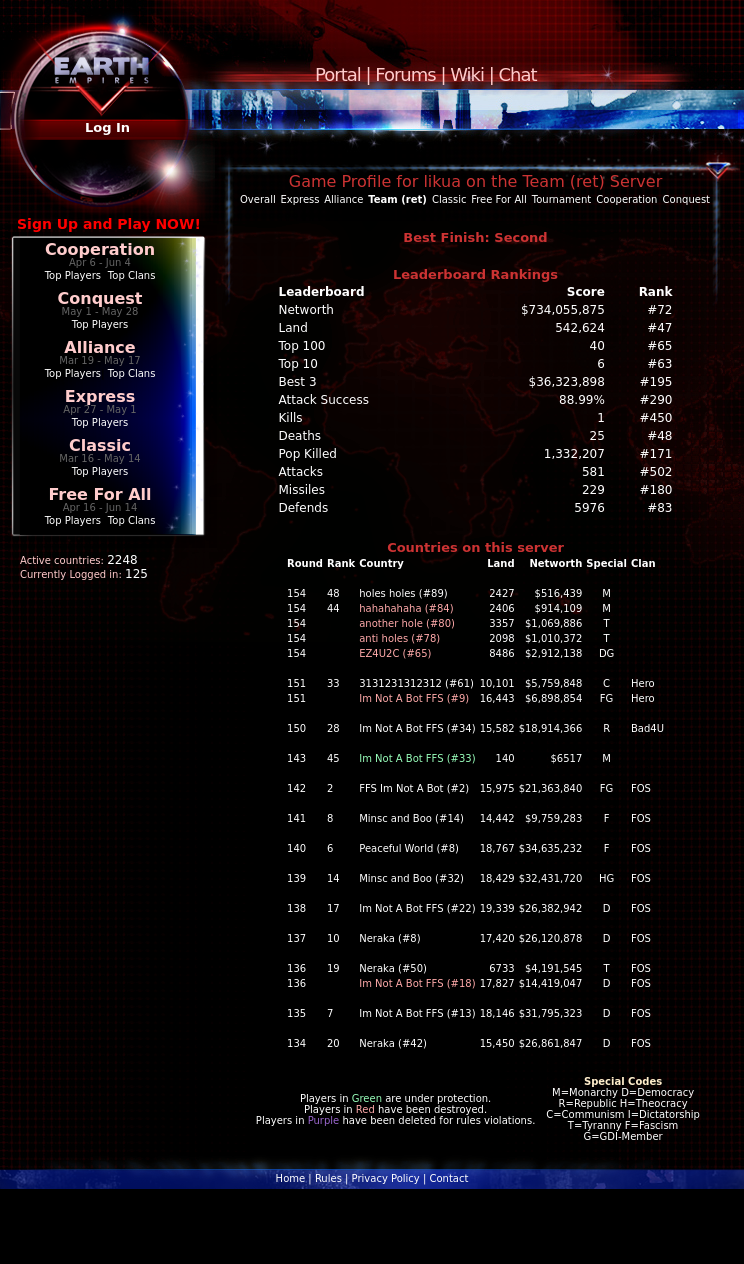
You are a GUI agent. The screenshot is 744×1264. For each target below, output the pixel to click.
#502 (656, 472)
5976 (589, 508)
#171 (656, 454)
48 (333, 593)
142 (296, 788)
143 (296, 758)
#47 (659, 328)
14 (333, 878)
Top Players (73, 275)
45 (333, 758)
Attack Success (324, 400)
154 (296, 593)
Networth (306, 310)
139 (296, 878)
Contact (448, 1178)
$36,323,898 (567, 382)
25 (597, 436)
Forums (405, 74)
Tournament (561, 199)
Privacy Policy (386, 1178)
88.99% (582, 400)
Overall (258, 199)
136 (296, 968)
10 (333, 938)
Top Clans (132, 275)
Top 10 (298, 364)
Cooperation (100, 249)
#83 (659, 508)
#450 (656, 418)
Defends (304, 508)
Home (291, 1178)
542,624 (580, 328)
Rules (328, 1178)
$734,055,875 (563, 310)
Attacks (301, 472)
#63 (659, 364)
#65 (659, 346)
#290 (656, 400)
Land (293, 328)
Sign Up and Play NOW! (109, 224)
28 (333, 728)
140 (296, 848)
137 (296, 938)
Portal (338, 74)
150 (296, 728)
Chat (518, 74)
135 (296, 1013)
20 (333, 1043)
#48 (659, 436)
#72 (659, 310)
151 (296, 683)
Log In (107, 127)
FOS (641, 788)
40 (597, 346)
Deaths (300, 436)
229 (593, 490)
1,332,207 (574, 454)
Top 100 (302, 346)
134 (296, 1043)
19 (333, 968)
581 (593, 472)
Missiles (302, 490)
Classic (100, 445)
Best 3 (298, 382)
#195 (656, 382)
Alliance (99, 347)
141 (296, 818)
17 (333, 908)
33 (333, 683)
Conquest (100, 298)
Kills (291, 418)
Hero (643, 683)
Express (100, 396)
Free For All (99, 494)
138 (296, 908)
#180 (656, 490)
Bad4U (647, 728)
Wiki (467, 74)
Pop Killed (308, 454)
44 (333, 608)
